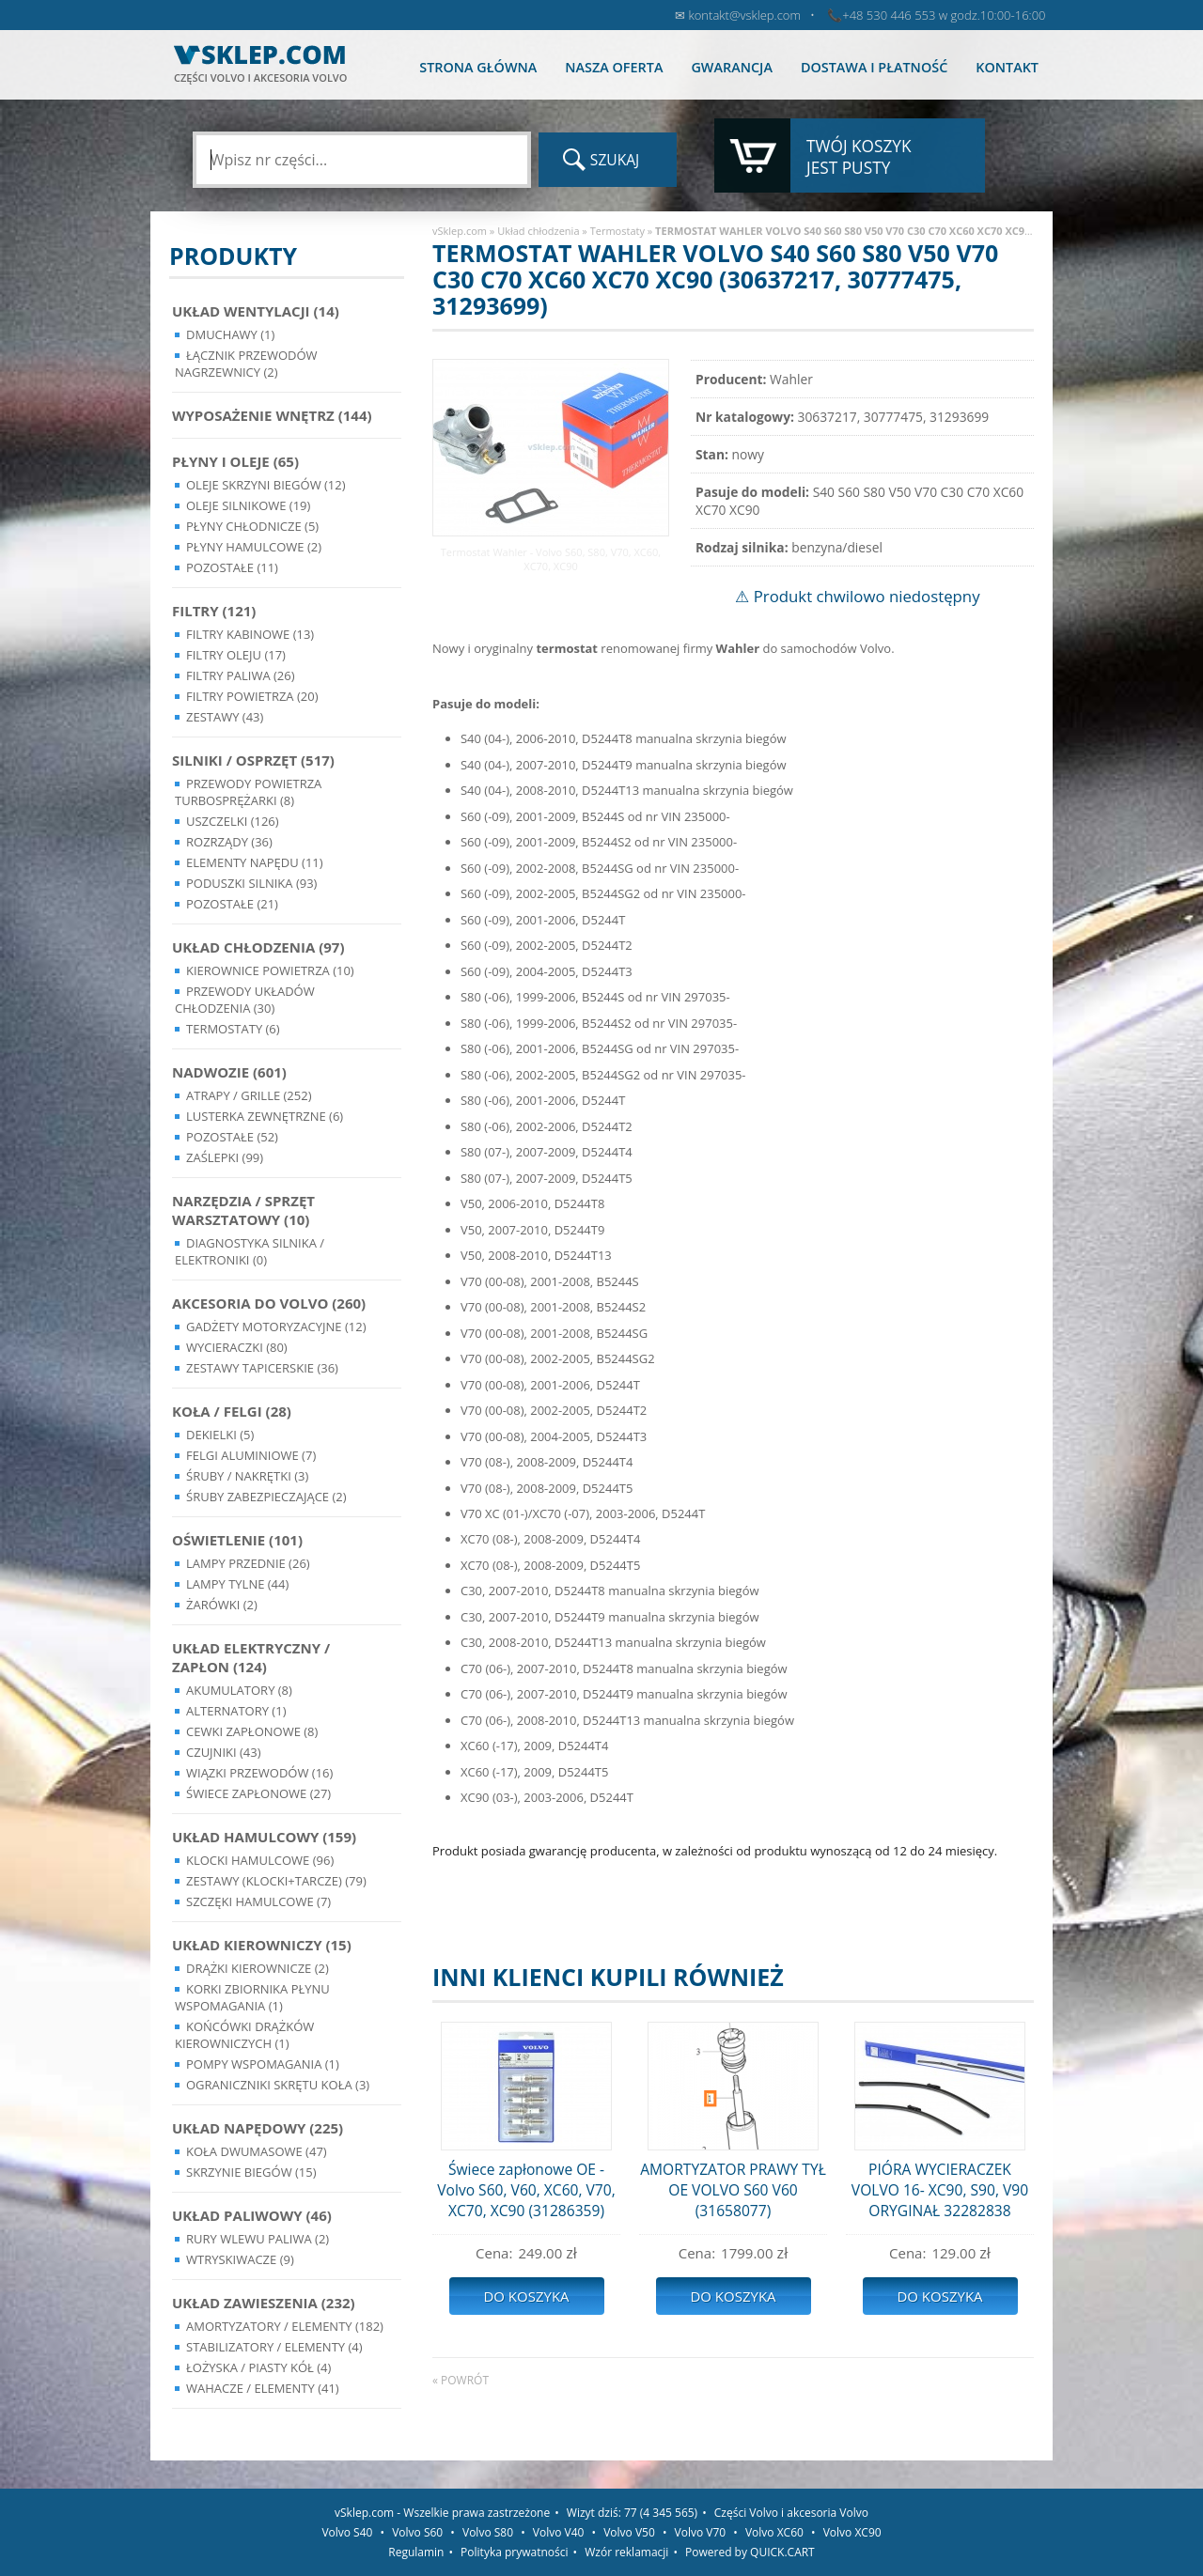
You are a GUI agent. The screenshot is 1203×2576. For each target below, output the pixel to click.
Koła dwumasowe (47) (256, 2151)
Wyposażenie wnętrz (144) (272, 415)
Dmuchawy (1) (230, 334)
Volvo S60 (417, 2532)
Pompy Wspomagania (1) (262, 2064)
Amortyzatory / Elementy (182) (284, 2326)
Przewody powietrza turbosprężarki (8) (248, 792)
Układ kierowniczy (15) (262, 1944)
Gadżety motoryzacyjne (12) (276, 1326)
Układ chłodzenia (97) (258, 947)
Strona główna (478, 67)
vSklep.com (459, 231)
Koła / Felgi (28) (231, 1411)
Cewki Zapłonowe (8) (252, 1731)
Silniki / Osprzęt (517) (253, 760)
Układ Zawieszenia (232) (263, 2302)
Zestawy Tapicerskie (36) (262, 1367)
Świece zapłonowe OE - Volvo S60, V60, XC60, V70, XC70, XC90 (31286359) (526, 2190)
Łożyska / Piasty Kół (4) (258, 2367)
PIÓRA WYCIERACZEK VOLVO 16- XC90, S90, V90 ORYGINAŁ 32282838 (939, 2190)
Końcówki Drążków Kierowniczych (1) (244, 2035)
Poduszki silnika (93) (251, 883)
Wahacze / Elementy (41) (262, 2388)
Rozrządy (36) (229, 841)
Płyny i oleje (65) (235, 461)
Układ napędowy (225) (257, 2127)
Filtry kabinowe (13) (250, 634)
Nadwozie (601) (229, 1072)
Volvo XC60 (774, 2532)
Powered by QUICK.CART (750, 2552)
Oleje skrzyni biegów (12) (266, 484)
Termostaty (617, 231)
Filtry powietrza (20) (252, 696)
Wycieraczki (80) (237, 1347)
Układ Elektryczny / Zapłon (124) (251, 1657)
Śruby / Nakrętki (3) (247, 1475)
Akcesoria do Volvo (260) (269, 1303)
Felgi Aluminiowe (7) (251, 1455)
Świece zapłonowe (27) (258, 1793)
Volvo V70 (700, 2532)
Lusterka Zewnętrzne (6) (264, 1116)
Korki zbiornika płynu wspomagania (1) (252, 1997)
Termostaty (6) (233, 1028)
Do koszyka (526, 2296)
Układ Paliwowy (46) (252, 2215)
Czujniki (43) (223, 1752)
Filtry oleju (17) (236, 654)
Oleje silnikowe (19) (248, 505)
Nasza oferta (614, 67)
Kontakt (1007, 67)
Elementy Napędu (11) (254, 862)
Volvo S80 (487, 2532)
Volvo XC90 (852, 2532)
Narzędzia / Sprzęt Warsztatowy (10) (243, 1210)
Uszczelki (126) (232, 821)
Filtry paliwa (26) (240, 675)
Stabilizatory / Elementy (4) (274, 2346)
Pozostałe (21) (232, 903)
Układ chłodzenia (538, 231)
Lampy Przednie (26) (248, 1563)
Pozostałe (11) (232, 567)
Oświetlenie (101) (237, 1539)
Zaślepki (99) (224, 1157)
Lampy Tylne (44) (237, 1583)
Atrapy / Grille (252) (248, 1095)
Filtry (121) (214, 610)
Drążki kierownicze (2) (257, 1968)
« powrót (460, 2380)
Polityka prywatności (514, 2552)
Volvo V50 (629, 2532)
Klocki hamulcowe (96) (260, 1860)
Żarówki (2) (222, 1604)
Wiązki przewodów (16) (259, 1772)
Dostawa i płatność (874, 67)
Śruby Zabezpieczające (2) (266, 1496)
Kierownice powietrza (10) (270, 970)
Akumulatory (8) (239, 1690)
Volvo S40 (346, 2532)
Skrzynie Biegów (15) (251, 2172)
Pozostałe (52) (232, 1136)
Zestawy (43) (224, 716)
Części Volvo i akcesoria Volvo (791, 2513)
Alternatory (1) (236, 1710)
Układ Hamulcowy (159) (264, 1836)
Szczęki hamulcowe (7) (258, 1901)
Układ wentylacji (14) (255, 311)
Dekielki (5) (220, 1434)
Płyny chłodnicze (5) (252, 526)
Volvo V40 (559, 2532)
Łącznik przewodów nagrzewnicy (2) (246, 363)
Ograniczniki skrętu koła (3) (277, 2084)
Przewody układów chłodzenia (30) (245, 999)
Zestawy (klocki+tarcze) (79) (276, 1880)
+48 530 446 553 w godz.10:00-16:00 (943, 15)
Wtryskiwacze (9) (240, 2259)
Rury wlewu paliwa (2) (257, 2238)
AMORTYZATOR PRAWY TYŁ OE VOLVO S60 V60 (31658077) (733, 2190)
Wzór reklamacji (626, 2552)
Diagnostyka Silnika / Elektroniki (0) (249, 1251)
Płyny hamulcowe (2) (253, 546)
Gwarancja (731, 67)
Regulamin (416, 2552)
